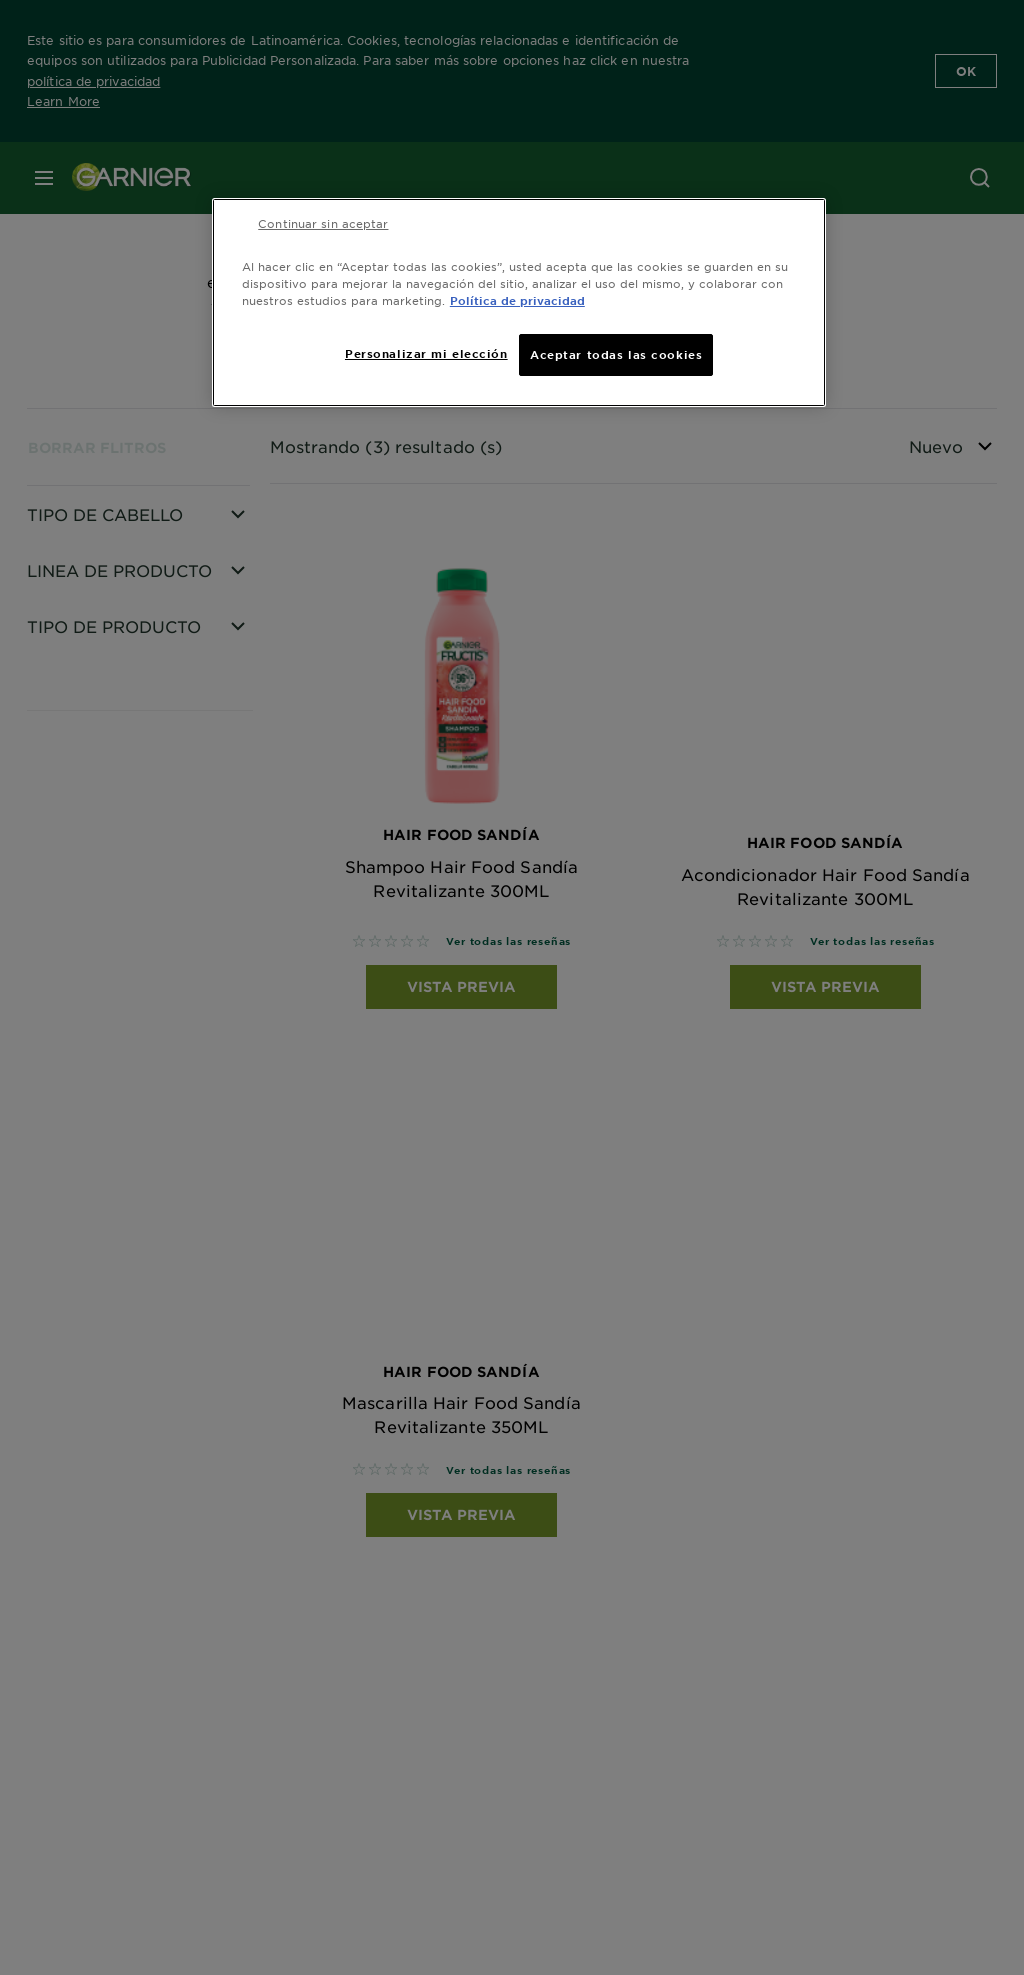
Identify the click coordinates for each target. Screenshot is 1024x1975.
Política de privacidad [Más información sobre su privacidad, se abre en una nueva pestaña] (517, 300)
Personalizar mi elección (426, 353)
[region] (519, 302)
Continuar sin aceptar (323, 223)
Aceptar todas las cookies (616, 354)
